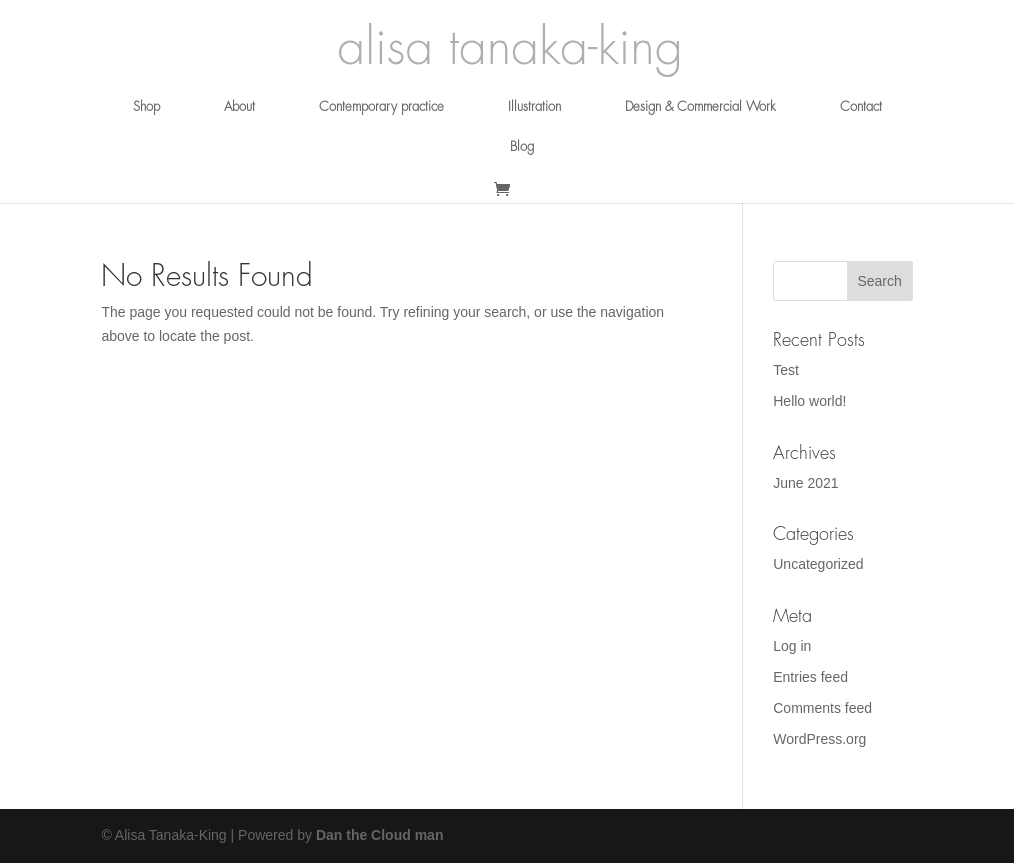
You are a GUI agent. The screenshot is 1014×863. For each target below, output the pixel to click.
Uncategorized (818, 564)
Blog (522, 146)
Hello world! (809, 401)
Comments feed (822, 708)
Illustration (534, 106)
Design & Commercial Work (700, 106)
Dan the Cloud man (380, 835)
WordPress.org (819, 739)
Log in (792, 646)
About (239, 106)
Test (786, 370)
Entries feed (810, 677)
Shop (146, 106)
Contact (861, 106)
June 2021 (805, 483)
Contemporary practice (381, 106)
